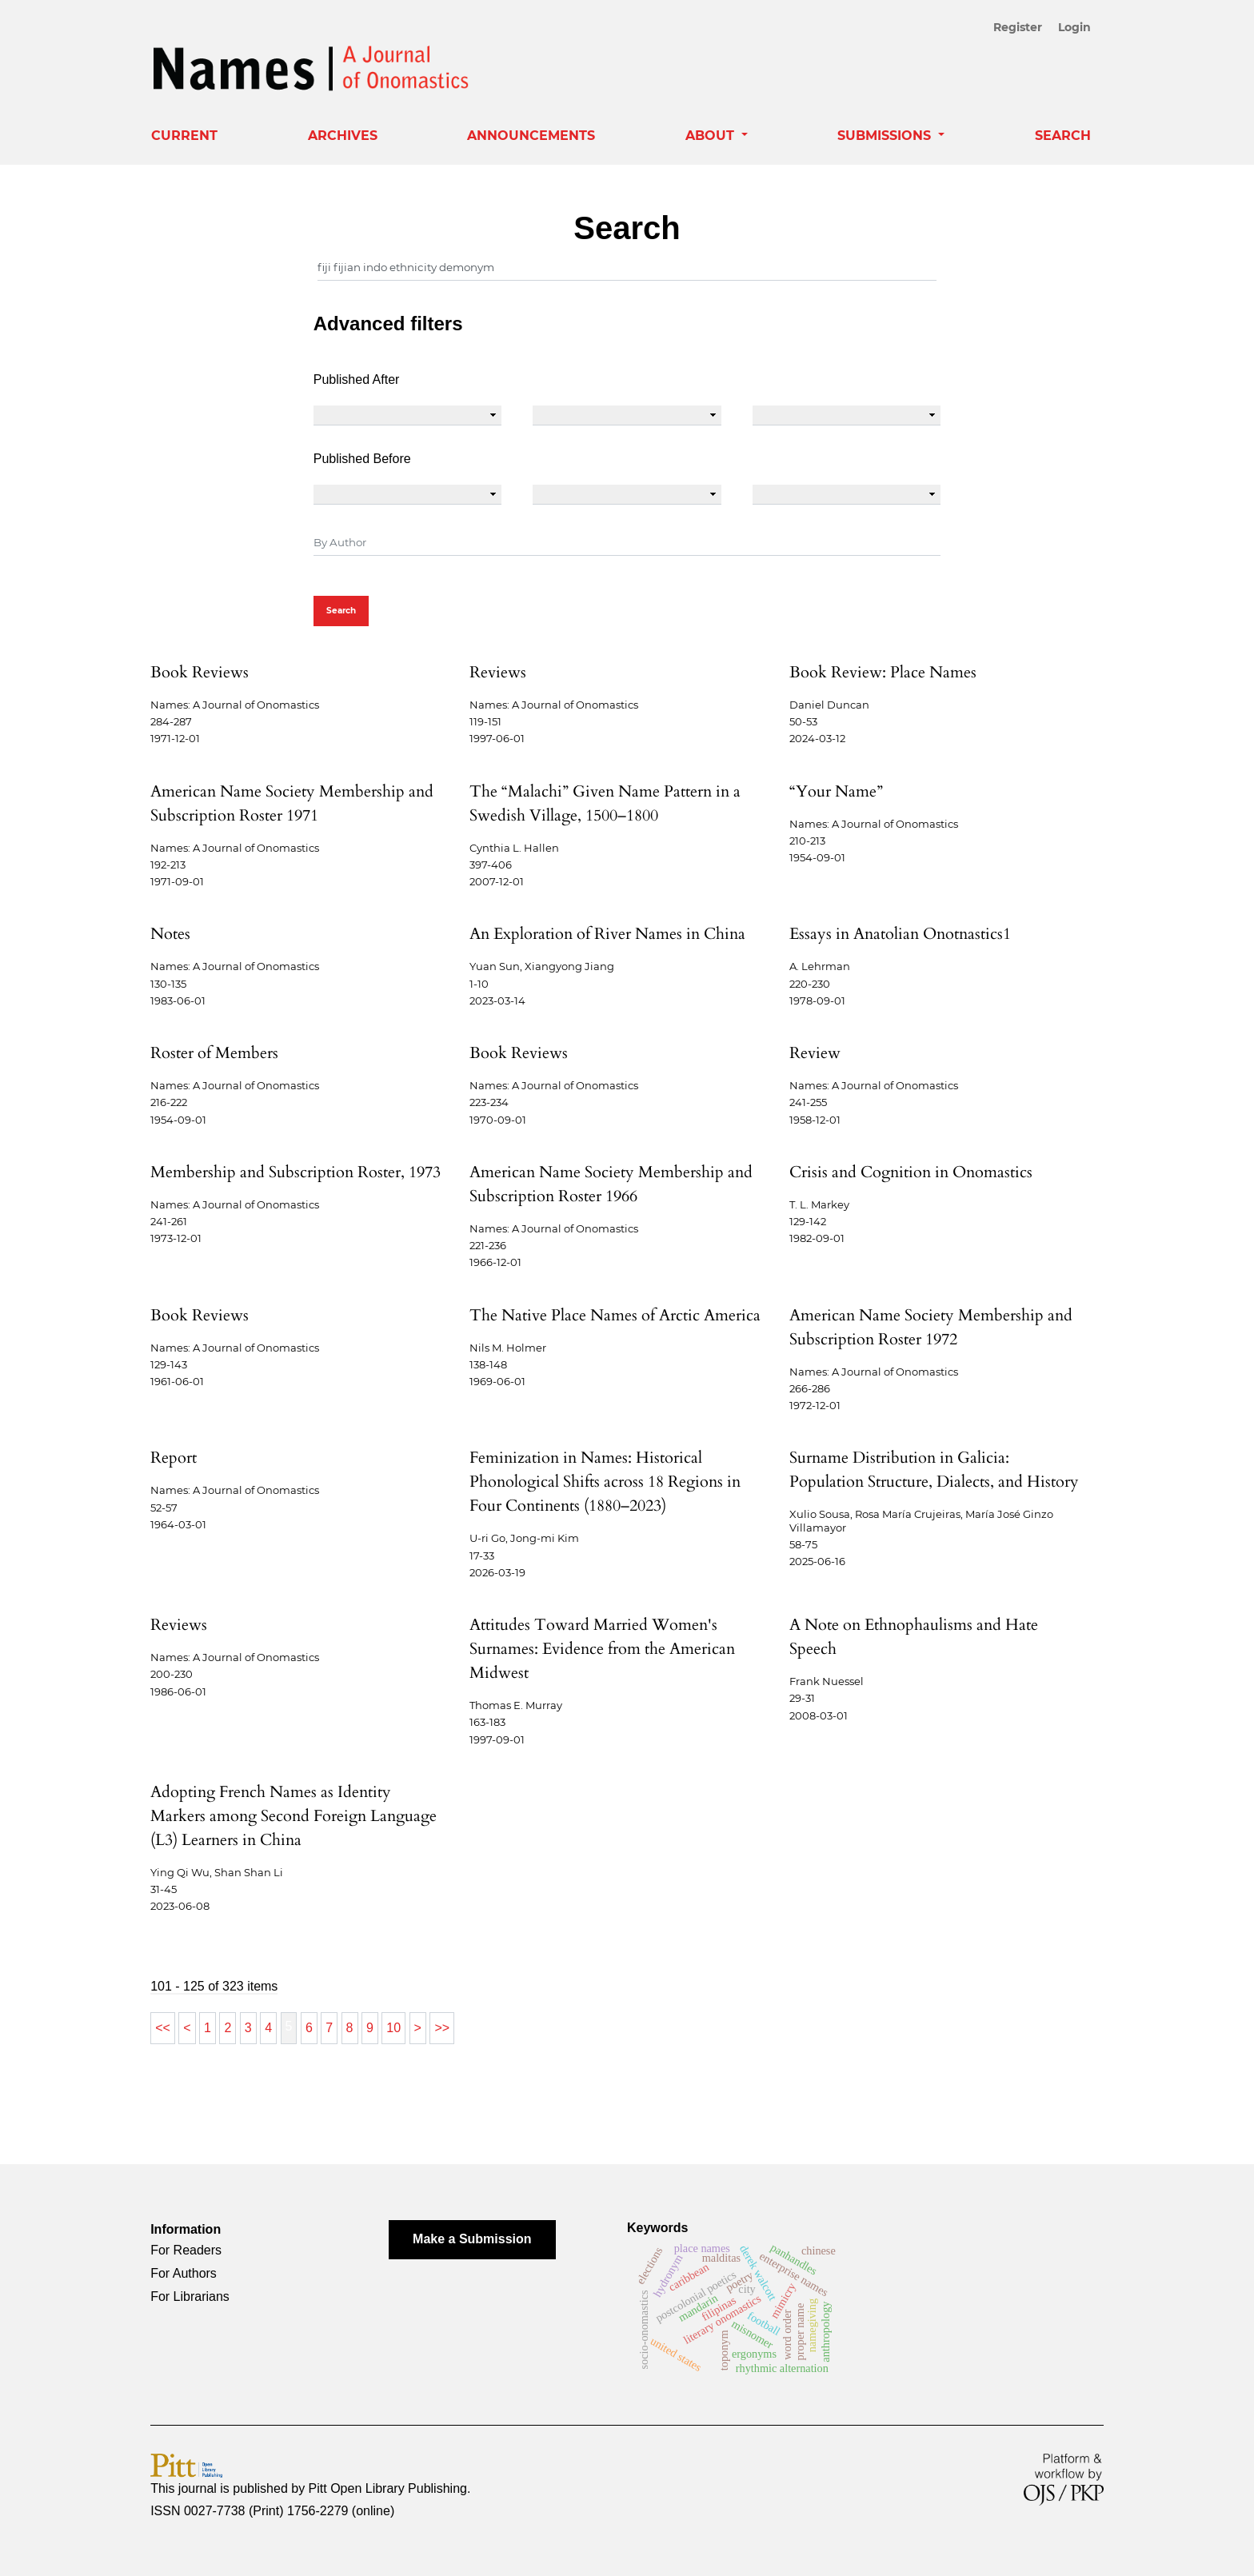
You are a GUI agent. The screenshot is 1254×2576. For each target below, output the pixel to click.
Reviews (497, 672)
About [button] (711, 135)
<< (162, 2028)
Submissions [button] (886, 135)
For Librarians (190, 2296)
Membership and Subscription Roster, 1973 (295, 1172)
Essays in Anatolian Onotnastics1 (900, 934)
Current (184, 135)
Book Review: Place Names (882, 672)
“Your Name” (836, 791)
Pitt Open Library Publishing (388, 2488)
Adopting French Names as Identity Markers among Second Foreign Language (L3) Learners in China (293, 1816)
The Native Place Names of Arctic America (615, 1315)
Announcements (531, 135)
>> (441, 2028)
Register (1020, 27)
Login (1074, 27)
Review (815, 1053)
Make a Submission (472, 2239)
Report (173, 1457)
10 (393, 2028)
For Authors (183, 2273)
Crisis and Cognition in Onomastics (910, 1172)
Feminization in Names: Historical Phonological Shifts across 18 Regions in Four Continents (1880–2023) (605, 1481)
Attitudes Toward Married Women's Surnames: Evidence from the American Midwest (602, 1648)
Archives (342, 135)
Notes (170, 934)
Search (1063, 135)
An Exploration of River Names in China (607, 934)
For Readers (186, 2250)
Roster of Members (214, 1053)
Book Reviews (199, 672)
